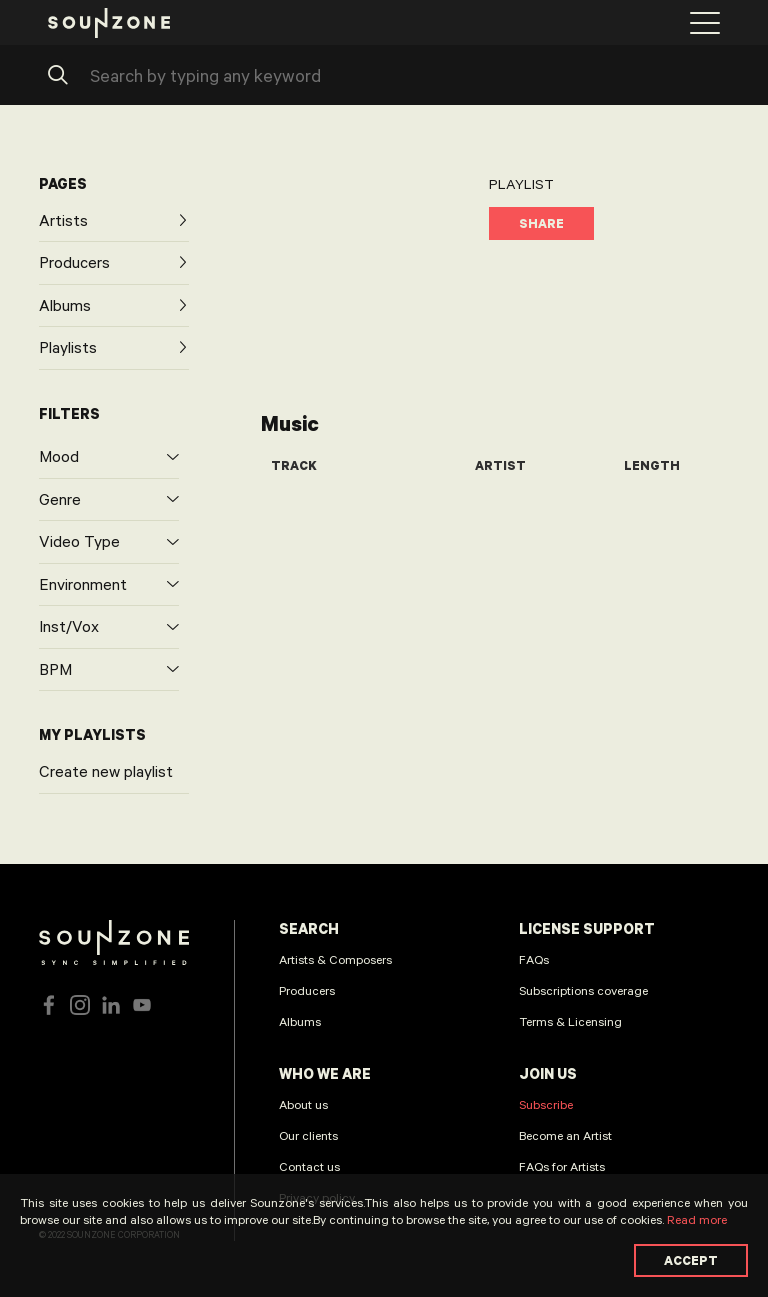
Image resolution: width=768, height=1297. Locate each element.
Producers (307, 990)
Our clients (308, 1135)
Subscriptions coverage (583, 990)
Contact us (309, 1166)
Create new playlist (106, 771)
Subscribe (546, 1104)
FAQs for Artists (562, 1166)
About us (303, 1104)
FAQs (534, 959)
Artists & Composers (335, 959)
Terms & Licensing (570, 1021)
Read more (697, 1219)
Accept (691, 1260)
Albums (300, 1021)
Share (541, 223)
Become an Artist (565, 1135)
